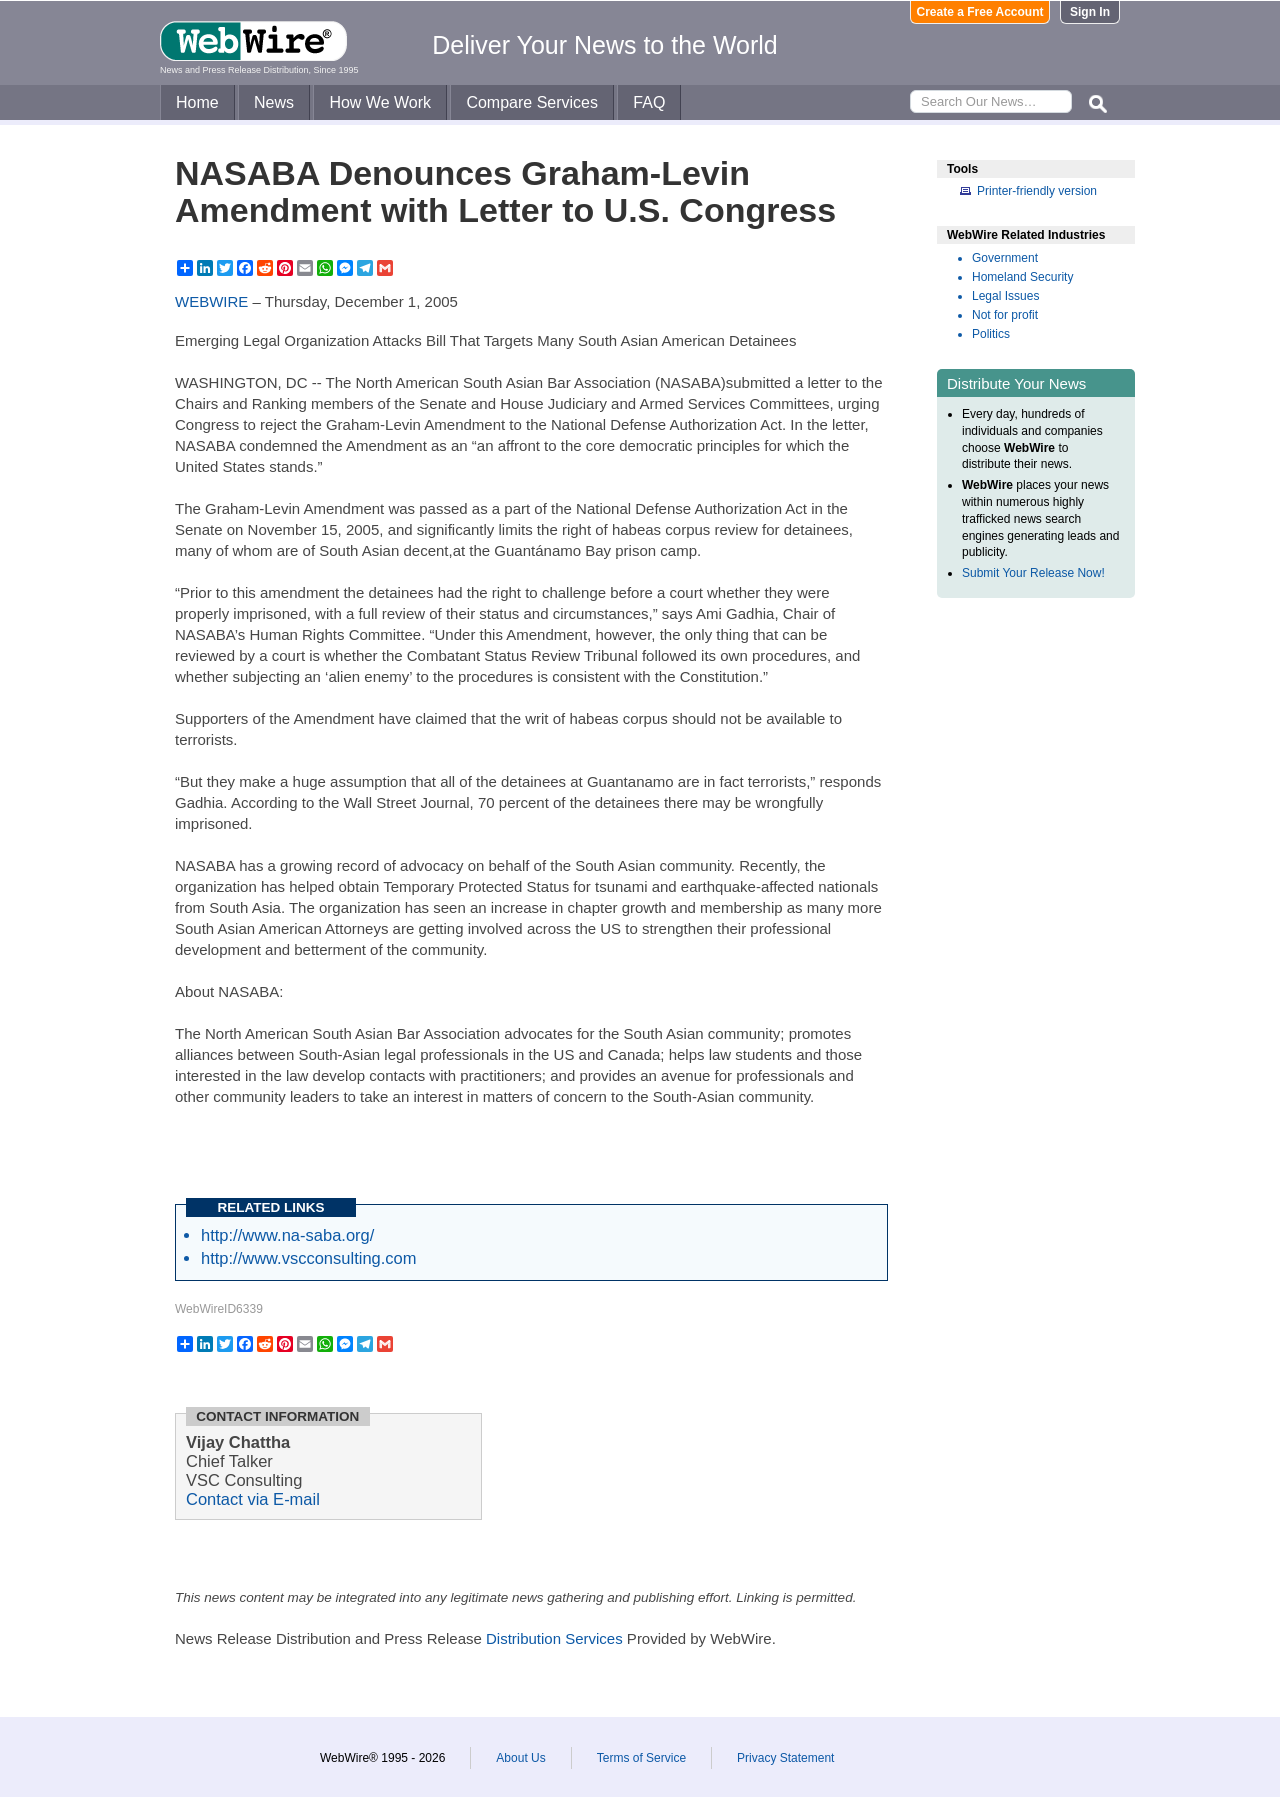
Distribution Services (554, 1638)
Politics (991, 334)
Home (197, 102)
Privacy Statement (785, 1758)
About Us (520, 1758)
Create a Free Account (980, 12)
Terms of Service (641, 1758)
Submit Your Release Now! (1033, 573)
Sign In (1090, 12)
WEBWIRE (211, 301)
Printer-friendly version (1037, 191)
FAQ (649, 102)
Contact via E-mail (253, 1499)
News (274, 102)
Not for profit (1005, 315)
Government (1005, 258)
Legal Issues (1005, 296)
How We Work (380, 102)
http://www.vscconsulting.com (309, 1258)
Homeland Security (1022, 277)
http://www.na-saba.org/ (287, 1235)
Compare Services (532, 102)
